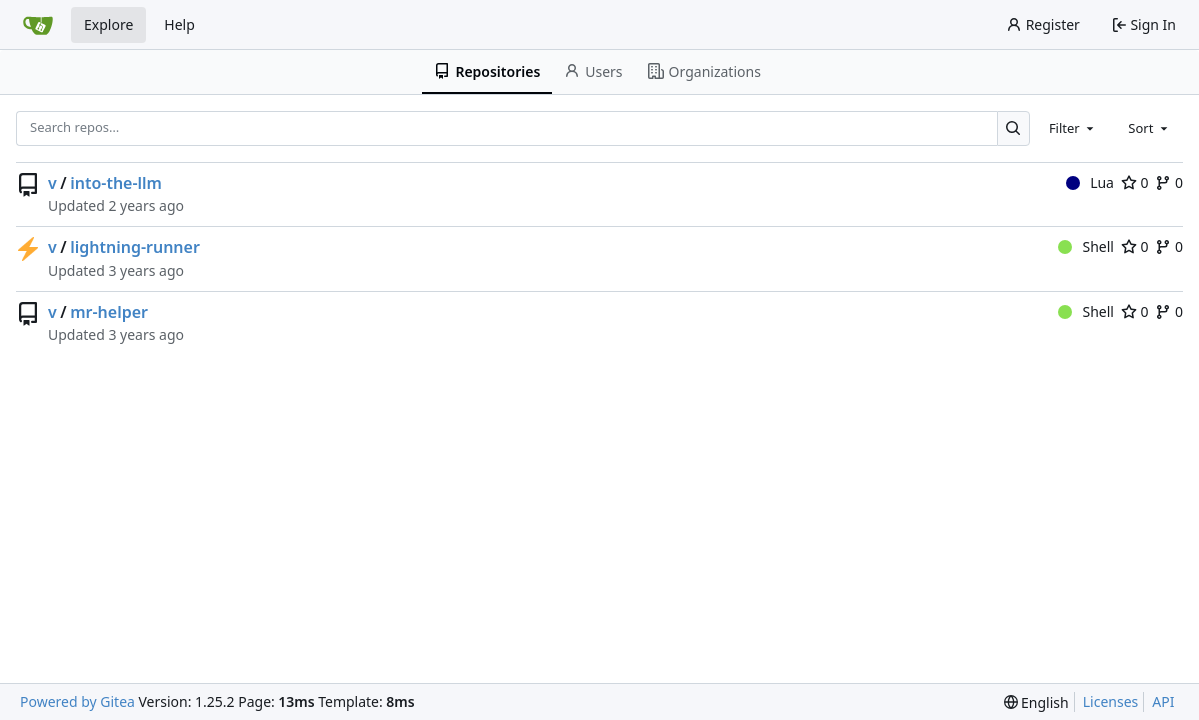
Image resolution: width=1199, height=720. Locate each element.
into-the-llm (116, 183)
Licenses (1111, 701)
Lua (1090, 182)
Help (179, 24)
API (1163, 701)
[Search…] (1013, 128)
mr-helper (109, 312)
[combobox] (1073, 128)
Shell (1086, 246)
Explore (108, 24)
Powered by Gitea (77, 701)
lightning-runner (135, 247)
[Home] (38, 25)
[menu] (1036, 702)
